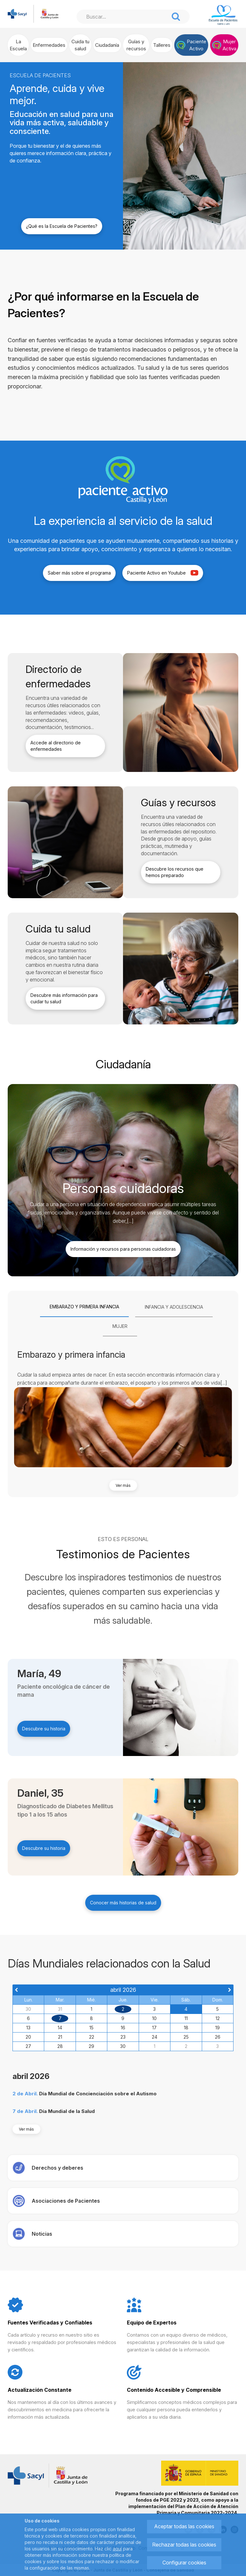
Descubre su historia (43, 1728)
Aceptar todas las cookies (184, 2526)
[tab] (84, 1307)
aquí (117, 2548)
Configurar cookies (184, 2562)
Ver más (123, 1485)
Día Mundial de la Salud (67, 2111)
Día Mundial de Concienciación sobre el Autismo (98, 2094)
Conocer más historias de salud (123, 1902)
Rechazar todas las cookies (184, 2544)
